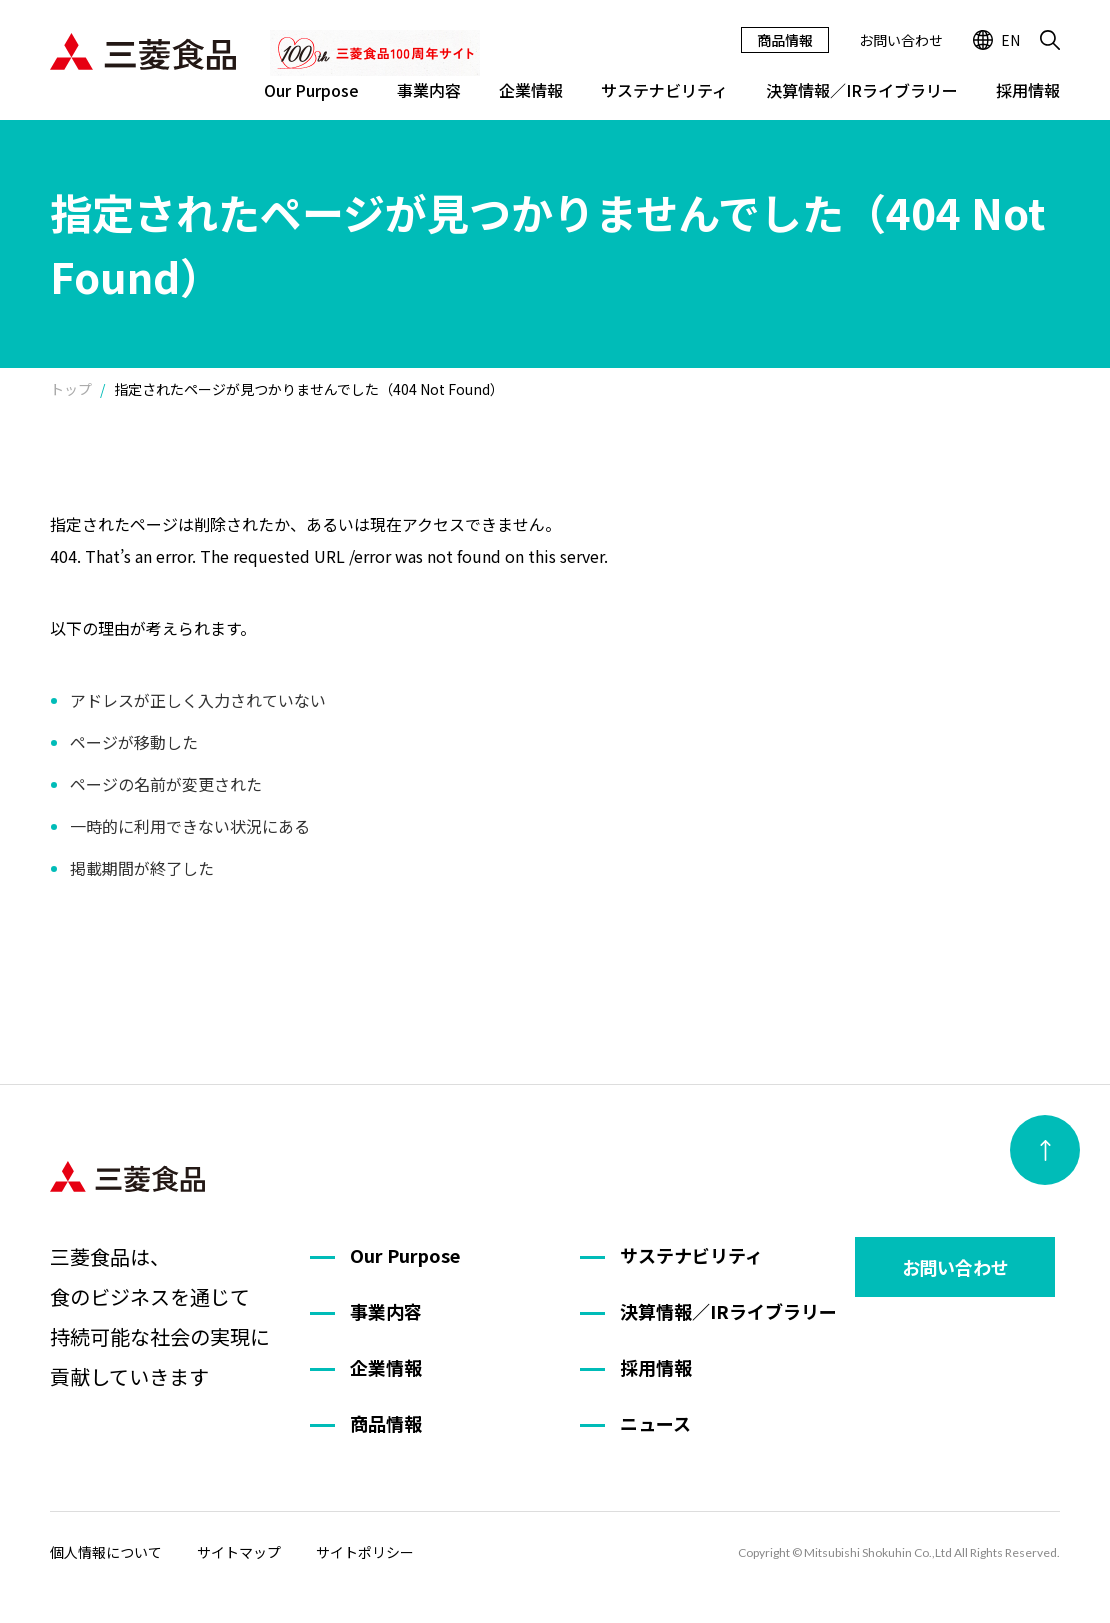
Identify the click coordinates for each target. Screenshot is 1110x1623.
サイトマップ (239, 1552)
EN (996, 40)
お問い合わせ (901, 40)
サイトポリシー (365, 1552)
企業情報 (531, 90)
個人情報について (106, 1552)
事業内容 (429, 90)
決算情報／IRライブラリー (862, 90)
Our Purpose (311, 90)
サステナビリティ (664, 90)
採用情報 (1028, 90)
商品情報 (785, 40)
